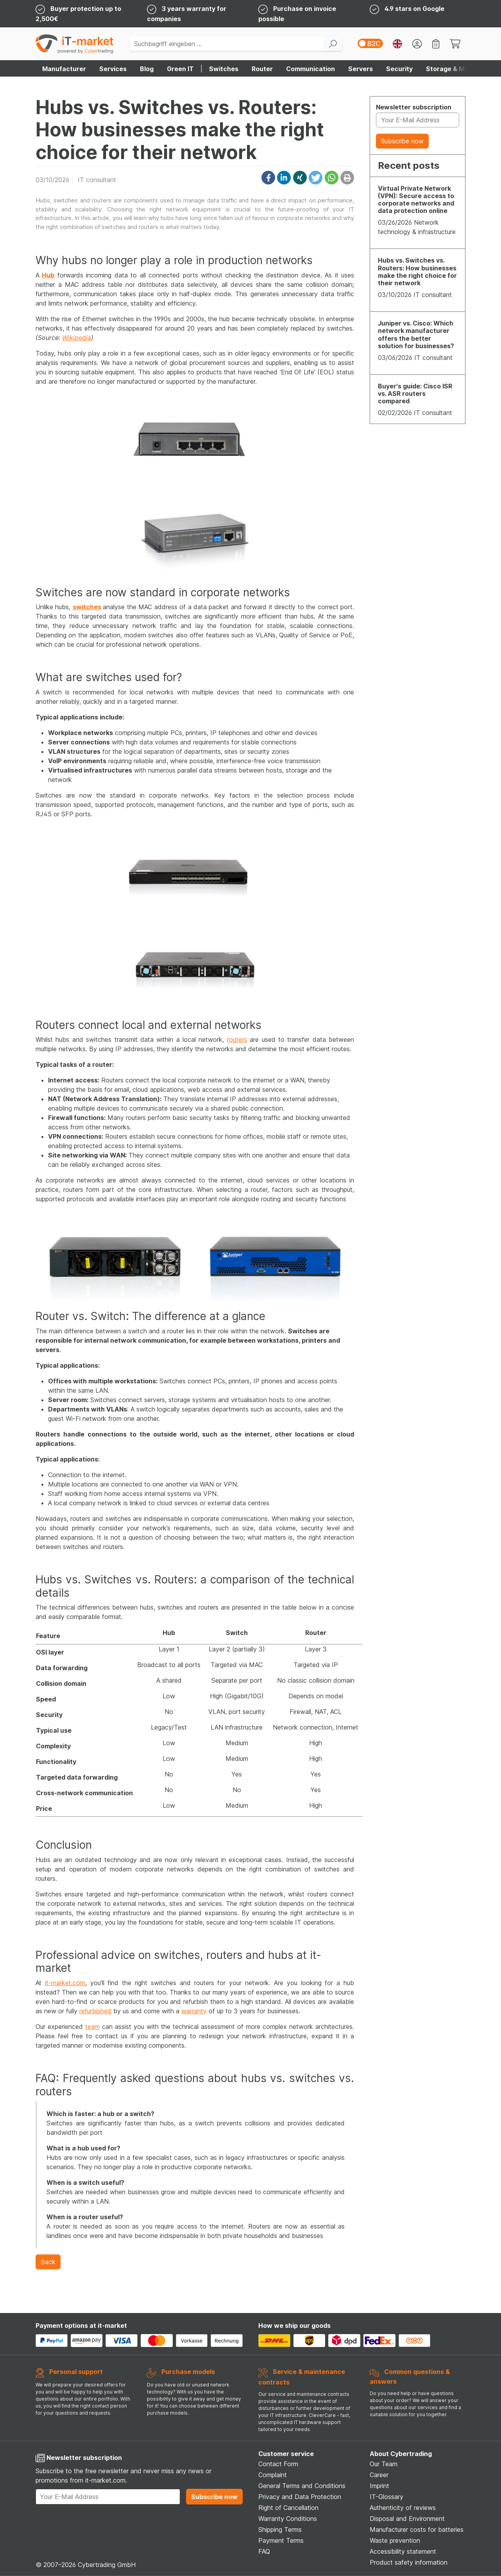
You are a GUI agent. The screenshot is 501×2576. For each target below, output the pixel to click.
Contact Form (278, 2464)
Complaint (272, 2475)
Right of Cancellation (288, 2508)
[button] (268, 177)
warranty (194, 2011)
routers (237, 1039)
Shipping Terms (280, 2529)
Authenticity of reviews (403, 2508)
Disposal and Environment (407, 2518)
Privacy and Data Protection (299, 2497)
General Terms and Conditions (301, 2486)
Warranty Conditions (287, 2518)
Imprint (379, 2486)
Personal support (76, 2372)
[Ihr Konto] (417, 44)
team (92, 2026)
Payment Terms (281, 2540)
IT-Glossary (386, 2497)
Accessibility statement (403, 2551)
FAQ (264, 2551)
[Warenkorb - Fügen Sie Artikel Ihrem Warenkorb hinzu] (455, 44)
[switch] (370, 43)
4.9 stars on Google (414, 9)
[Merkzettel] (436, 44)
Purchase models (188, 2372)
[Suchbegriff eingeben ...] (226, 43)
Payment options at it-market (81, 2325)
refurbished (95, 2011)
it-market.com (65, 1983)
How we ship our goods (294, 2325)
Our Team (383, 2464)
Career (379, 2475)
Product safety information (408, 2562)
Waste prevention (395, 2540)
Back (48, 2262)
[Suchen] (332, 43)
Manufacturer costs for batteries (416, 2529)
